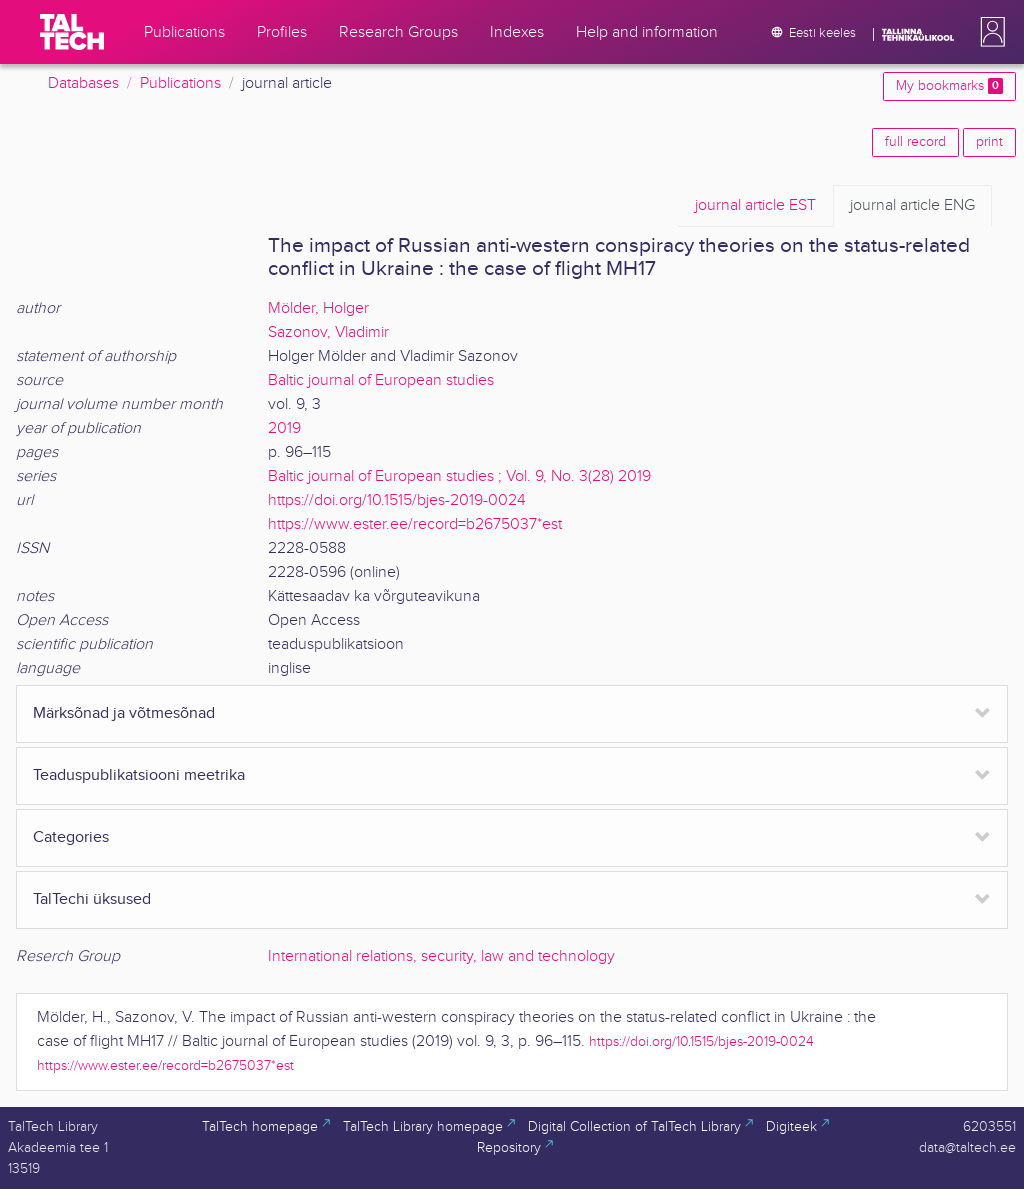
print (989, 142)
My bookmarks (949, 86)
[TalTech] (72, 32)
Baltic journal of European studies (381, 380)
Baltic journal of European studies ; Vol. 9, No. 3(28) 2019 (459, 476)
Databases (83, 83)
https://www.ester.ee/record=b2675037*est (415, 524)
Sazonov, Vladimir (328, 332)
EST (755, 206)
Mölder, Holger (318, 308)
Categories (71, 837)
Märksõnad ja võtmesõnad (124, 713)
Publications (180, 83)
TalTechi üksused (92, 899)
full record (915, 142)
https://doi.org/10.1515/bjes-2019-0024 (397, 500)
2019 (284, 428)
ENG (912, 206)
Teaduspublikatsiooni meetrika (139, 775)
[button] (989, 32)
